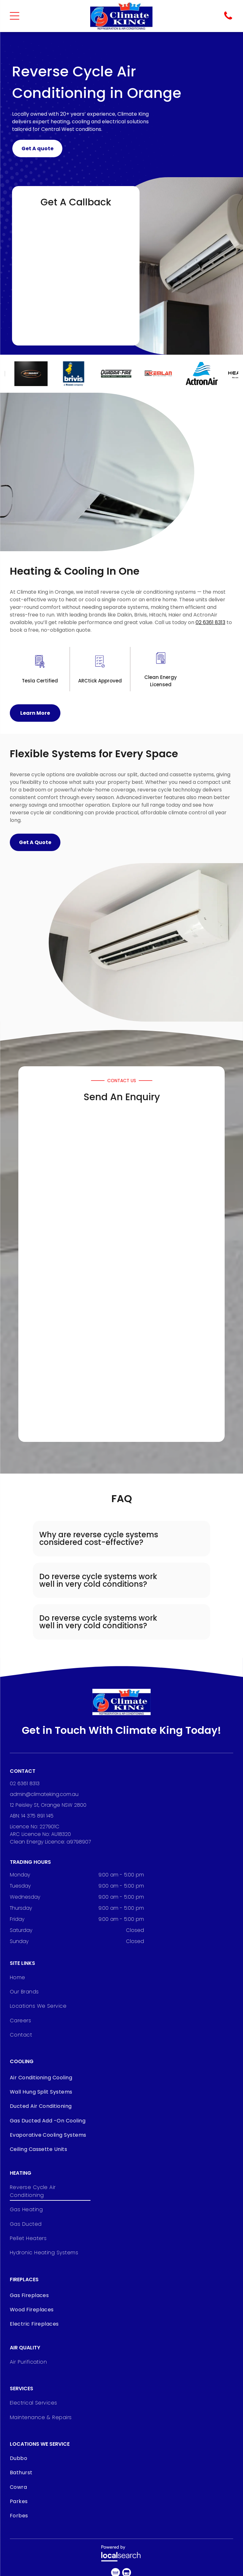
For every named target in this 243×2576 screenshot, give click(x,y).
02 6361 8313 (210, 622)
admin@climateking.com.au (44, 1794)
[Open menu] (14, 16)
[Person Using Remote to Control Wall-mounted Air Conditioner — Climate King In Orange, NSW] (168, 266)
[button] (121, 1538)
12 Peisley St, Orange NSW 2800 (48, 1805)
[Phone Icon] (228, 19)
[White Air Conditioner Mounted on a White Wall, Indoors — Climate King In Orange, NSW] (97, 472)
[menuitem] (38, 1979)
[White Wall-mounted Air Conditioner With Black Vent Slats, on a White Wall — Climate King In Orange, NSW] (146, 942)
